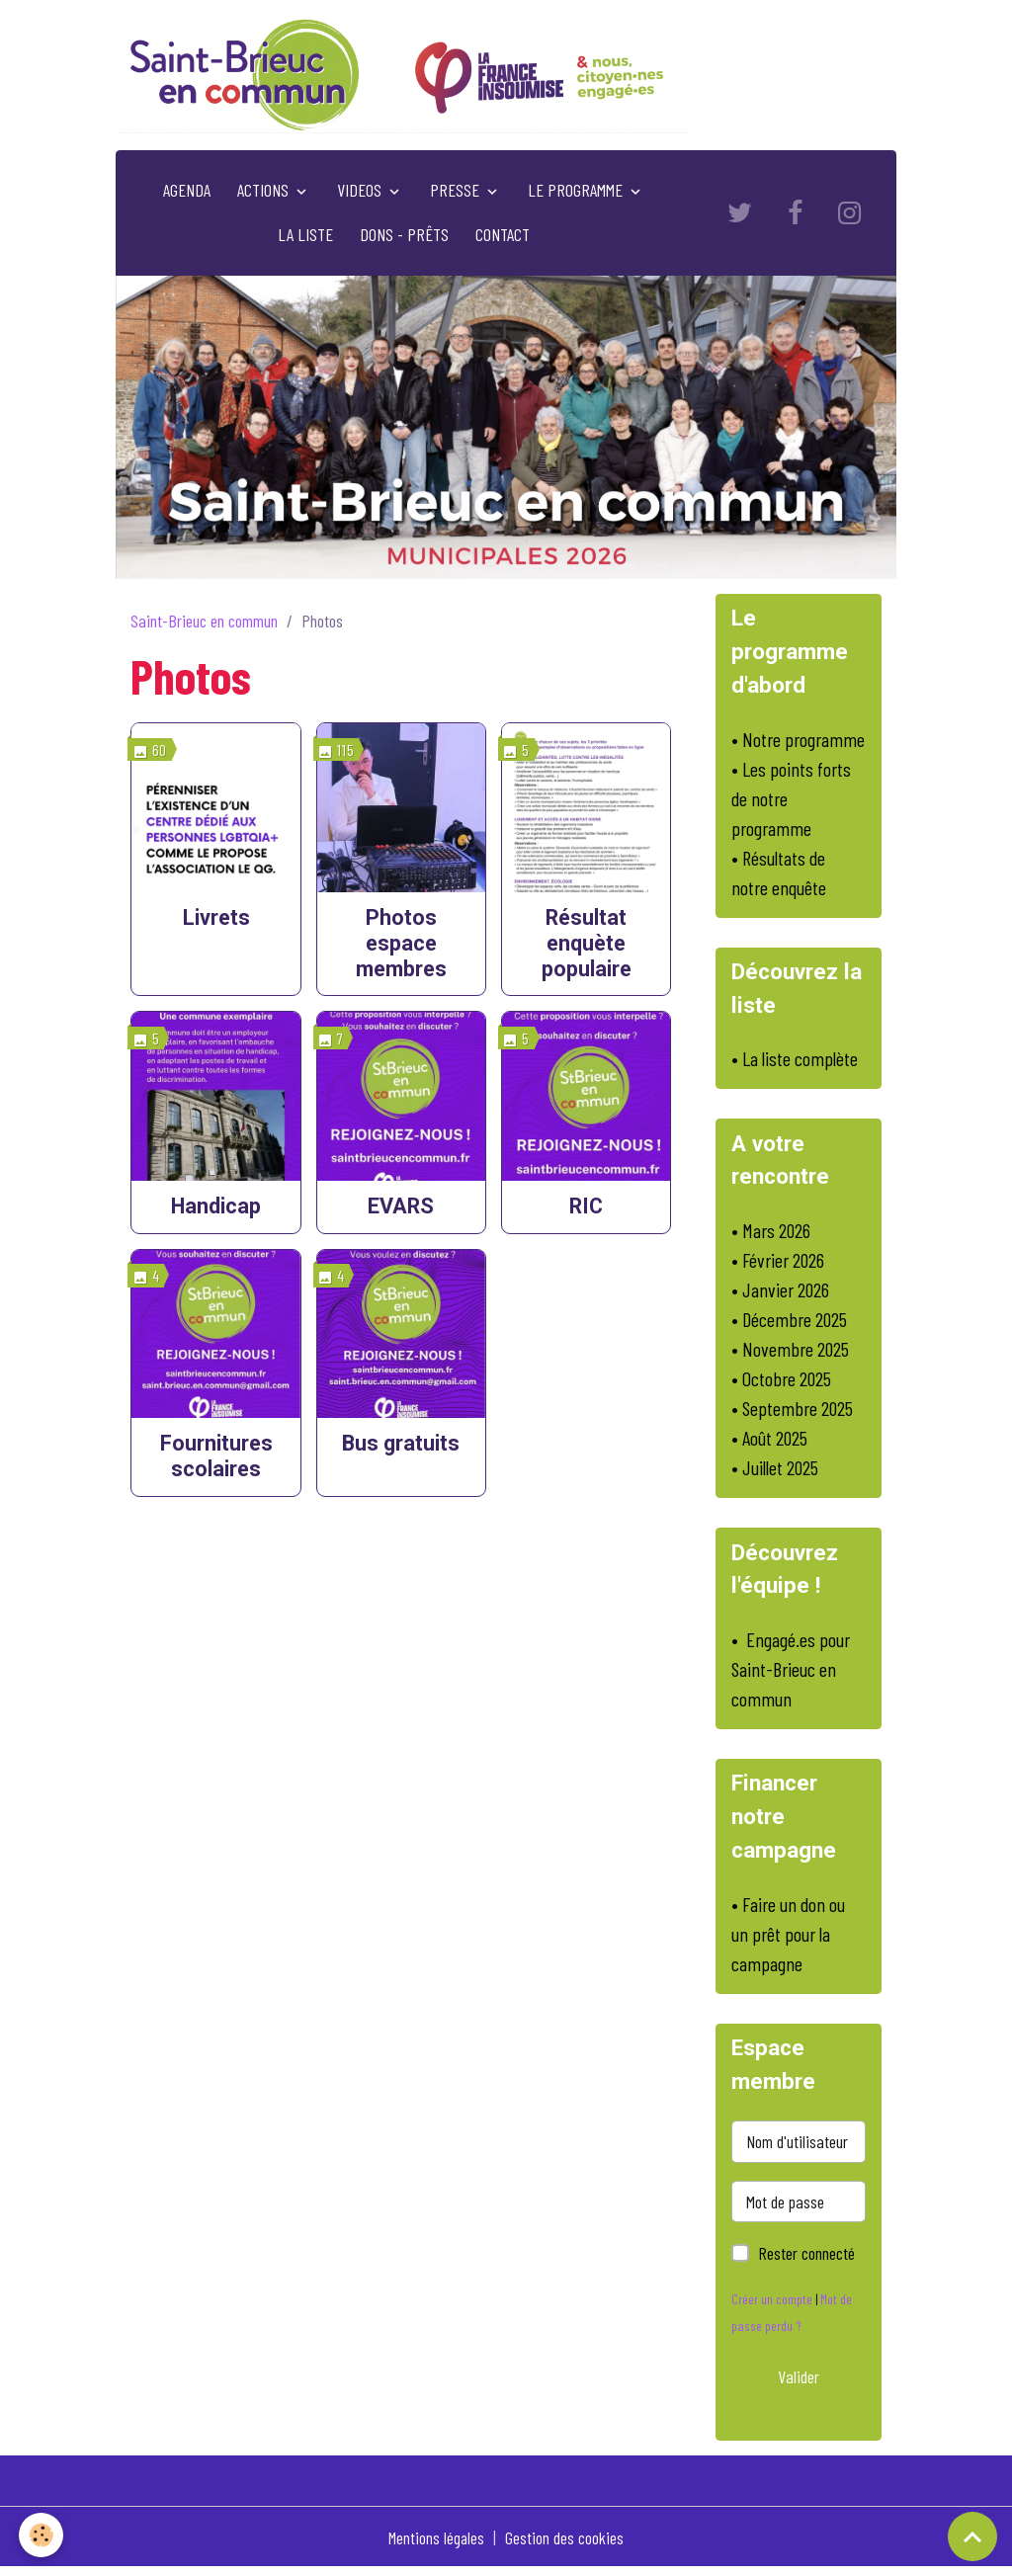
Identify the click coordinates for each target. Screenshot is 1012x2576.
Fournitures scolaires (216, 1460)
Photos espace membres (401, 947)
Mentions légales (436, 2544)
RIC (586, 1210)
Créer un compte (772, 2306)
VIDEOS (361, 194)
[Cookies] (42, 2535)
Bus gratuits (401, 1447)
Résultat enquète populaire (587, 947)
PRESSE (456, 194)
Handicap (216, 1210)
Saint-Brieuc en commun (204, 624)
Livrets (216, 921)
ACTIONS (265, 194)
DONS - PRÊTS (404, 238)
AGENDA (187, 194)
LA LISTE (305, 238)
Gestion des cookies (565, 2544)
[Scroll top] (972, 2536)
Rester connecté (806, 2261)
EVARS (401, 1210)
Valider (798, 2383)
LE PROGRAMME (577, 194)
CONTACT (502, 238)
